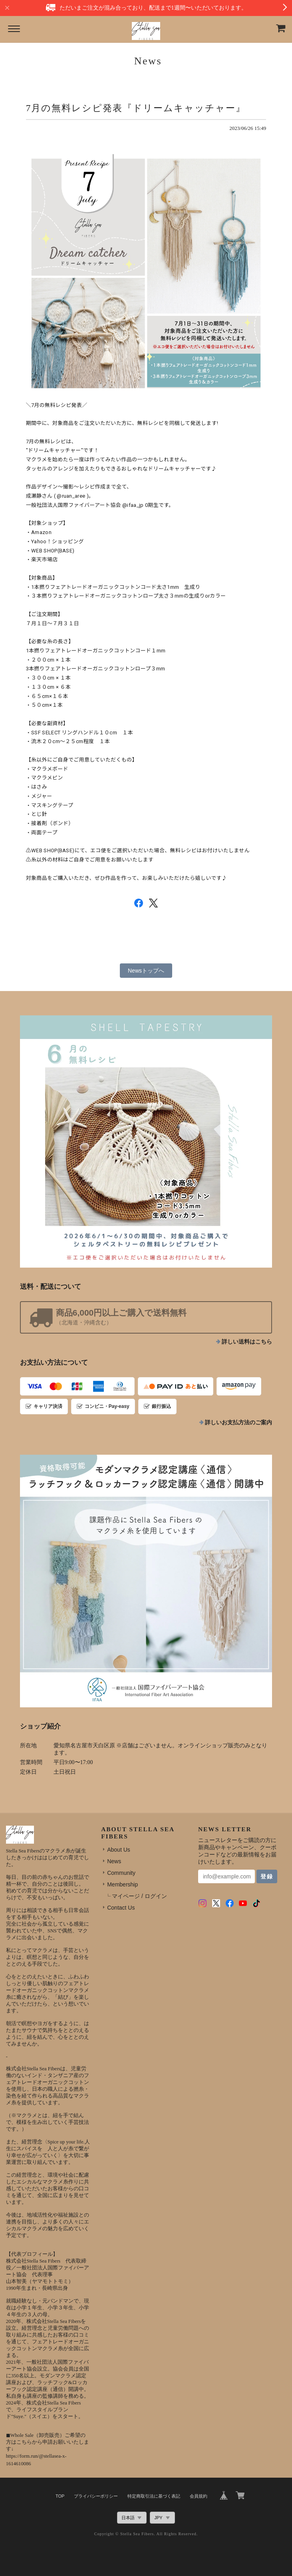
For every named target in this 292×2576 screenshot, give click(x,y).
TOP (60, 2496)
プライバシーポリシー (96, 2496)
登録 (266, 1876)
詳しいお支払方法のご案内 (238, 1423)
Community (121, 1873)
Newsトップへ (146, 970)
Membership (122, 1884)
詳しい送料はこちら (247, 1342)
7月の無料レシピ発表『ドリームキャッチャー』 (136, 108)
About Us (118, 1849)
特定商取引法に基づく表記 (153, 2496)
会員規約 (198, 2496)
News (114, 1861)
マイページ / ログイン (139, 1896)
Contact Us (121, 1907)
